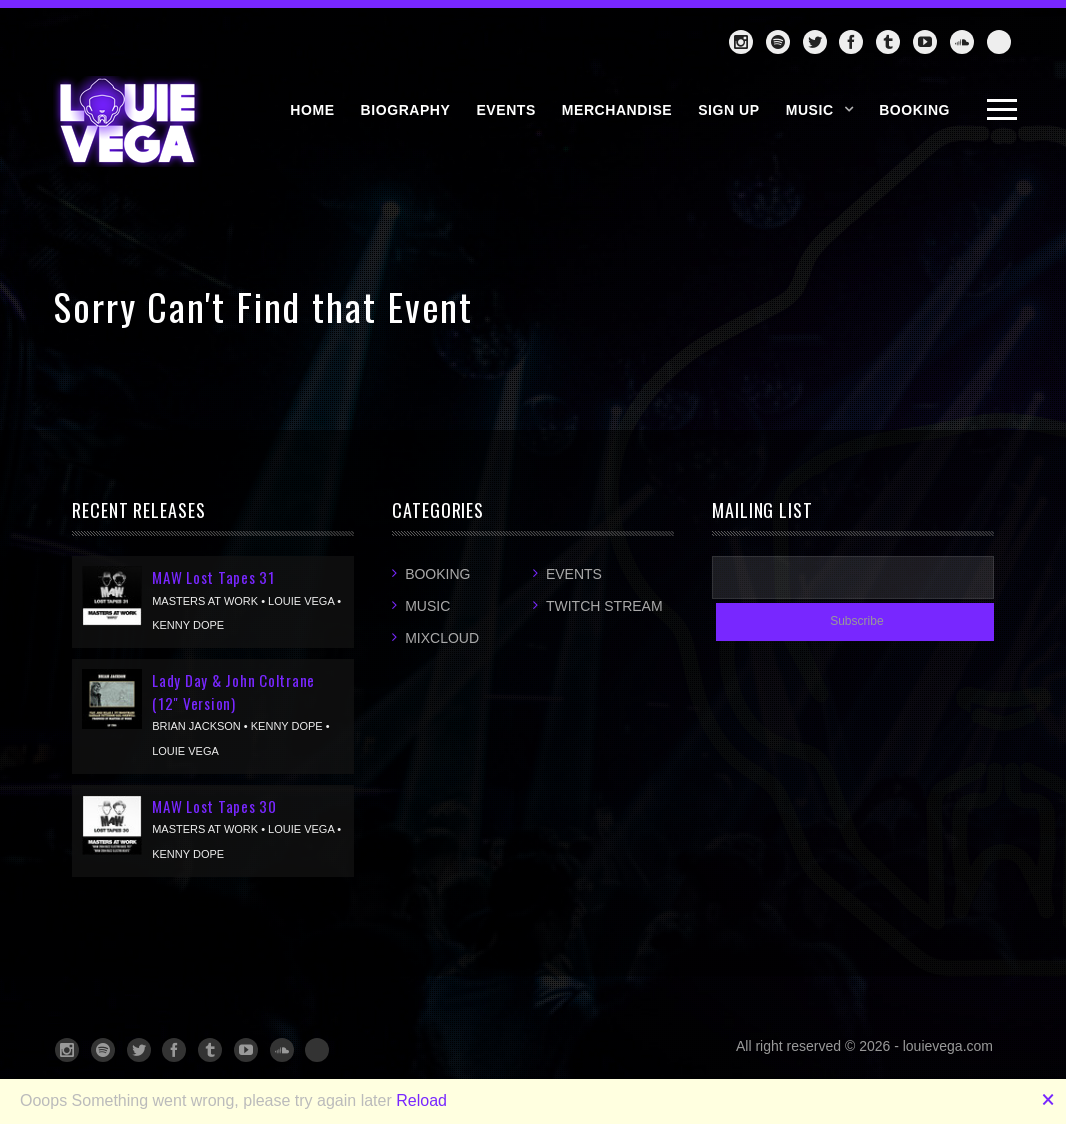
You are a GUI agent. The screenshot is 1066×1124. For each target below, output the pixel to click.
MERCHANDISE (617, 110)
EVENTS (505, 110)
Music (810, 110)
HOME (312, 110)
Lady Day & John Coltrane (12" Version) (233, 691)
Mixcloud (442, 638)
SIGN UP (729, 110)
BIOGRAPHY (406, 110)
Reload (421, 1100)
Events (574, 574)
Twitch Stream (604, 606)
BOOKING (914, 110)
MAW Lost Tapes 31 (213, 577)
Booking (437, 574)
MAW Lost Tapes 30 (214, 806)
